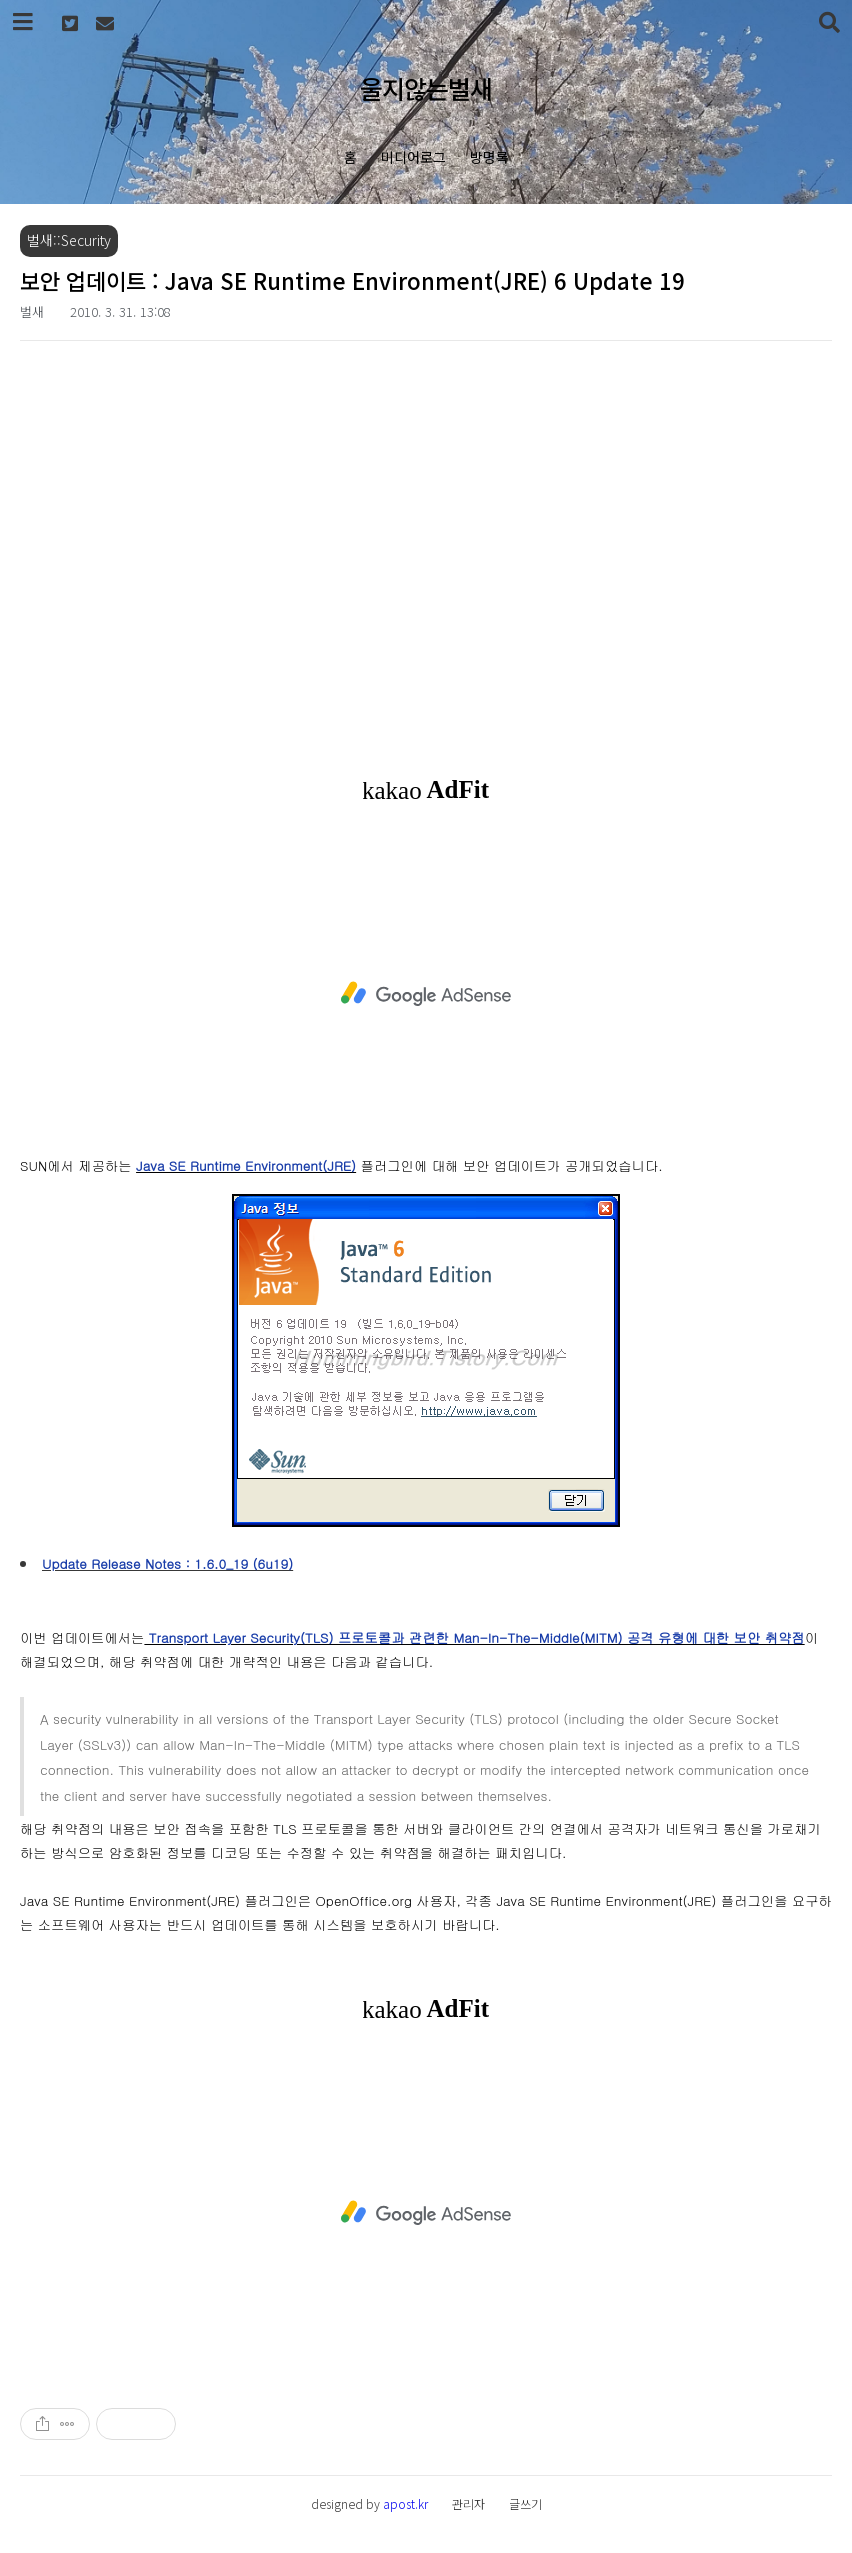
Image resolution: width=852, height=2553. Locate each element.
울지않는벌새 (426, 88)
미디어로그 (413, 157)
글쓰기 (525, 2503)
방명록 (489, 157)
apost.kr (405, 2503)
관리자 (468, 2503)
